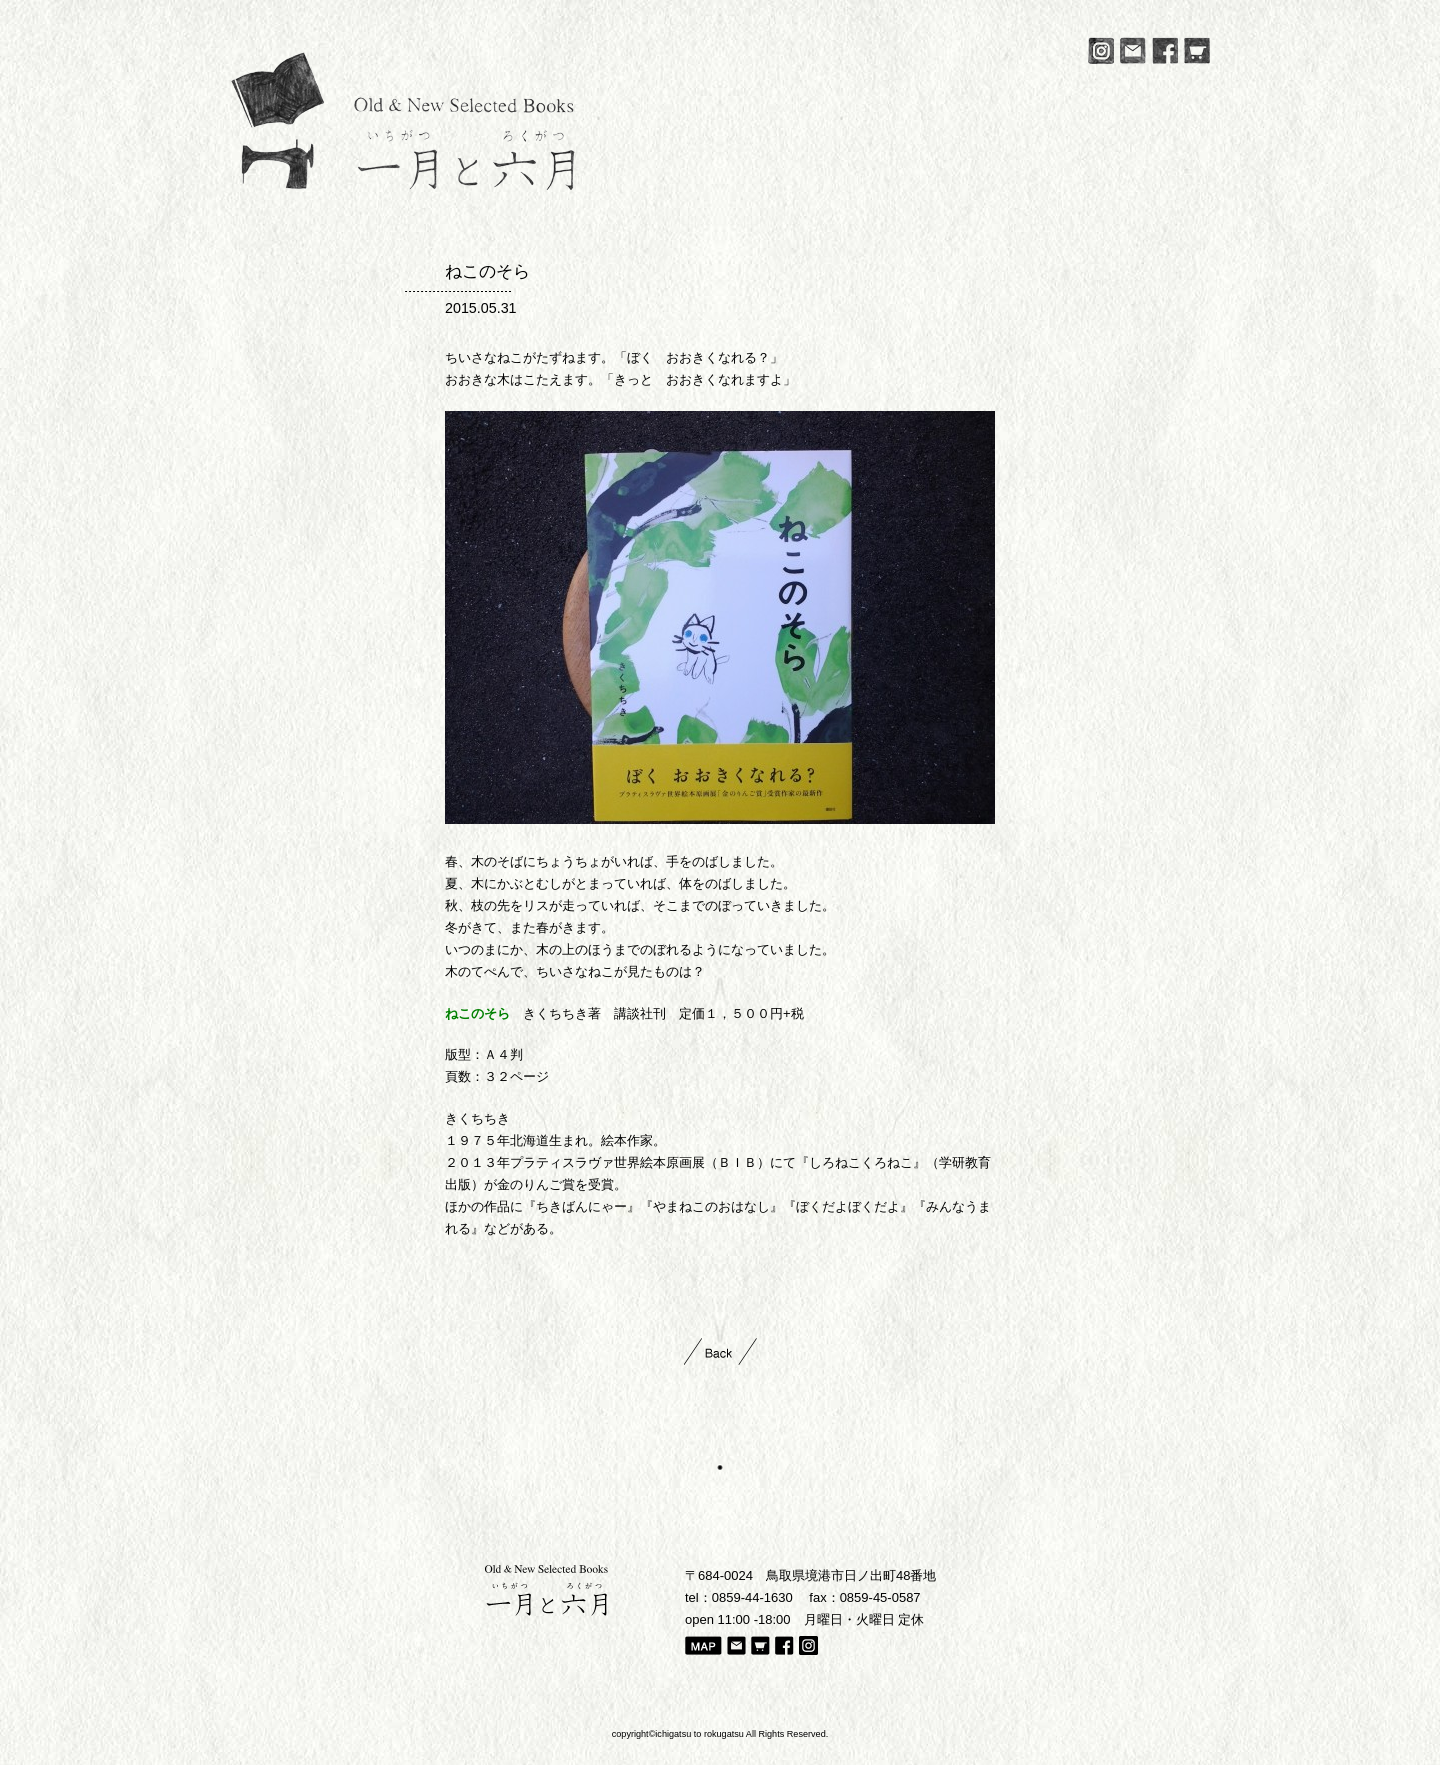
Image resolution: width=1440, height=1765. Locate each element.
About (726, 179)
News (654, 179)
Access (1070, 179)
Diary (994, 179)
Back (720, 1351)
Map (703, 1647)
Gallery (802, 179)
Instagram (1101, 50)
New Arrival (899, 179)
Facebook (1165, 50)
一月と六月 (402, 121)
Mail (1133, 50)
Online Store (1164, 179)
